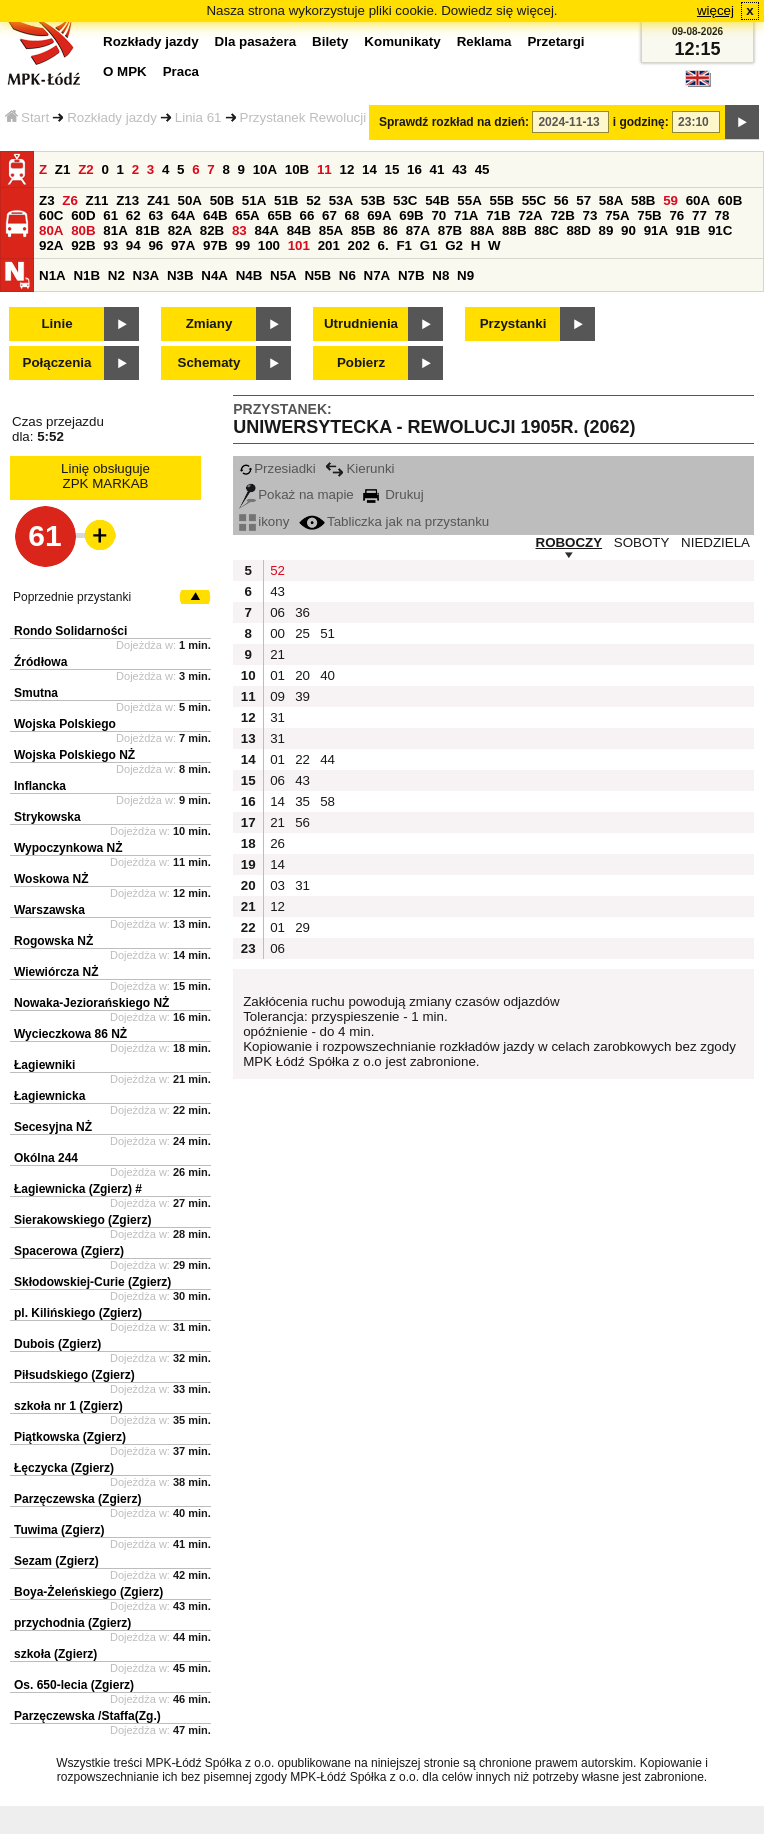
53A (341, 200)
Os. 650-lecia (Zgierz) (74, 1685)
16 (414, 169)
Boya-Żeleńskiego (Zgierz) (88, 1592)
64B (215, 215)
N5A (283, 275)
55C (534, 200)
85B (363, 230)
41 (437, 169)
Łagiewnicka (49, 1096)
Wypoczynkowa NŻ (68, 848)
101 (299, 245)
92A (51, 245)
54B (437, 200)
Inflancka (40, 786)
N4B (249, 275)
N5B (317, 275)
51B (286, 200)
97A (183, 245)
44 (327, 759)
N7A (377, 275)
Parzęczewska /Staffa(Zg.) (87, 1716)
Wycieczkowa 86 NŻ (70, 1034)
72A (530, 215)
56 (561, 200)
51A (254, 200)
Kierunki (359, 468)
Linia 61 (198, 117)
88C (546, 230)
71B (498, 215)
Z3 (47, 200)
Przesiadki (277, 468)
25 (302, 633)
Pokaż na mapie (296, 494)
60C (51, 215)
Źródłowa (40, 662)
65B (279, 215)
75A (617, 215)
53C (405, 200)
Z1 (63, 169)
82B (212, 230)
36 (302, 612)
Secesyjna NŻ (53, 1127)
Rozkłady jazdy (112, 117)
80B (83, 230)
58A (611, 200)
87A (418, 230)
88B (514, 230)
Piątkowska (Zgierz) (70, 1437)
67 (329, 215)
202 (359, 245)
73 (590, 215)
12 (346, 169)
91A (656, 230)
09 (277, 696)
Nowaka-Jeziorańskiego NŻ (91, 1003)
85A (331, 230)
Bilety (330, 41)
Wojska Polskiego (65, 724)
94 (133, 245)
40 (327, 675)
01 (277, 675)
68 (352, 215)
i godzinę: (641, 122)
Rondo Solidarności (70, 631)
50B (222, 200)
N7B (411, 275)
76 (676, 215)
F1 (404, 245)
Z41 (158, 200)
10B (297, 169)
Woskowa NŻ (51, 879)
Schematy (209, 362)
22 (302, 759)
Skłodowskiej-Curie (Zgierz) (92, 1282)
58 (327, 801)
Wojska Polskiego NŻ (74, 755)
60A (698, 200)
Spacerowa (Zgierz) (69, 1251)
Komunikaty (402, 41)
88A (482, 230)
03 (277, 885)
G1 (429, 245)
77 (699, 215)
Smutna (36, 693)
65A (247, 215)
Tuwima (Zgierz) (59, 1530)
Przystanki (513, 323)
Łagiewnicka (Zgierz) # (78, 1189)
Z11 (97, 200)
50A (190, 200)
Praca (181, 71)
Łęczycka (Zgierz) (64, 1468)
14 (369, 169)
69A (379, 215)
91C (720, 230)
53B (373, 200)
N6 (347, 275)
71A (466, 215)
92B (83, 245)
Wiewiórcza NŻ (56, 972)
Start (27, 117)
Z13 (127, 200)
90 (628, 230)
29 (302, 927)
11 (324, 169)
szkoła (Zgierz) (55, 1654)
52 (313, 200)
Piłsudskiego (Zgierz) (74, 1375)
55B (501, 200)
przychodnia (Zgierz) (72, 1623)
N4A (214, 275)
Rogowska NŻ (53, 941)
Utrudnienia (361, 323)
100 (269, 245)
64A (183, 215)
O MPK (125, 71)
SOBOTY (642, 542)
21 (277, 654)
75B (649, 215)
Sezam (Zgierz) (56, 1561)
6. (383, 245)
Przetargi (555, 41)
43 (459, 169)
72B (562, 215)
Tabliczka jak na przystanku (394, 521)
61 (110, 215)
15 (392, 169)
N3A (146, 275)
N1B (86, 275)
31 (277, 717)
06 (277, 612)
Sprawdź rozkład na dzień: (454, 122)
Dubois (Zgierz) (57, 1344)
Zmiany (209, 323)
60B (730, 200)
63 (155, 215)
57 (583, 200)
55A (469, 200)
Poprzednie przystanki (72, 597)
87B (450, 230)
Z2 (86, 169)
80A (51, 230)
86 (390, 230)
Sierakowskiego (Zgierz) (82, 1220)
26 (277, 843)
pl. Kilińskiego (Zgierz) (78, 1313)
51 (327, 633)
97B (215, 245)
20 (302, 675)
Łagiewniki (44, 1065)
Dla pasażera (256, 41)
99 (242, 245)
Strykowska (47, 817)
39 (302, 696)
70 (438, 215)
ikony (264, 521)
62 (133, 215)
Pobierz (361, 362)
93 (110, 245)
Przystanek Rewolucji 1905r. (323, 117)
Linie (56, 323)
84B (299, 230)
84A (266, 230)
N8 (440, 275)
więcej (715, 10)
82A (180, 230)
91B (688, 230)
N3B (180, 275)
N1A (52, 275)
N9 (465, 275)
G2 (454, 245)
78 (722, 215)
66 (307, 215)
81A (115, 230)
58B (643, 200)
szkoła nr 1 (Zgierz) (68, 1406)
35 (302, 801)
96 (155, 245)
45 (482, 169)
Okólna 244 (46, 1158)
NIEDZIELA (715, 542)
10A (265, 169)
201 (329, 245)
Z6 (70, 200)
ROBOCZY (569, 542)
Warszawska (49, 910)
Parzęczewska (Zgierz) (77, 1499)
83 (239, 230)
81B (147, 230)
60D (83, 215)
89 (606, 230)
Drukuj (393, 494)
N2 (116, 275)
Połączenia (57, 362)
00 (277, 633)
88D (578, 230)
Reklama (484, 41)
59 (670, 200)
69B (411, 215)
